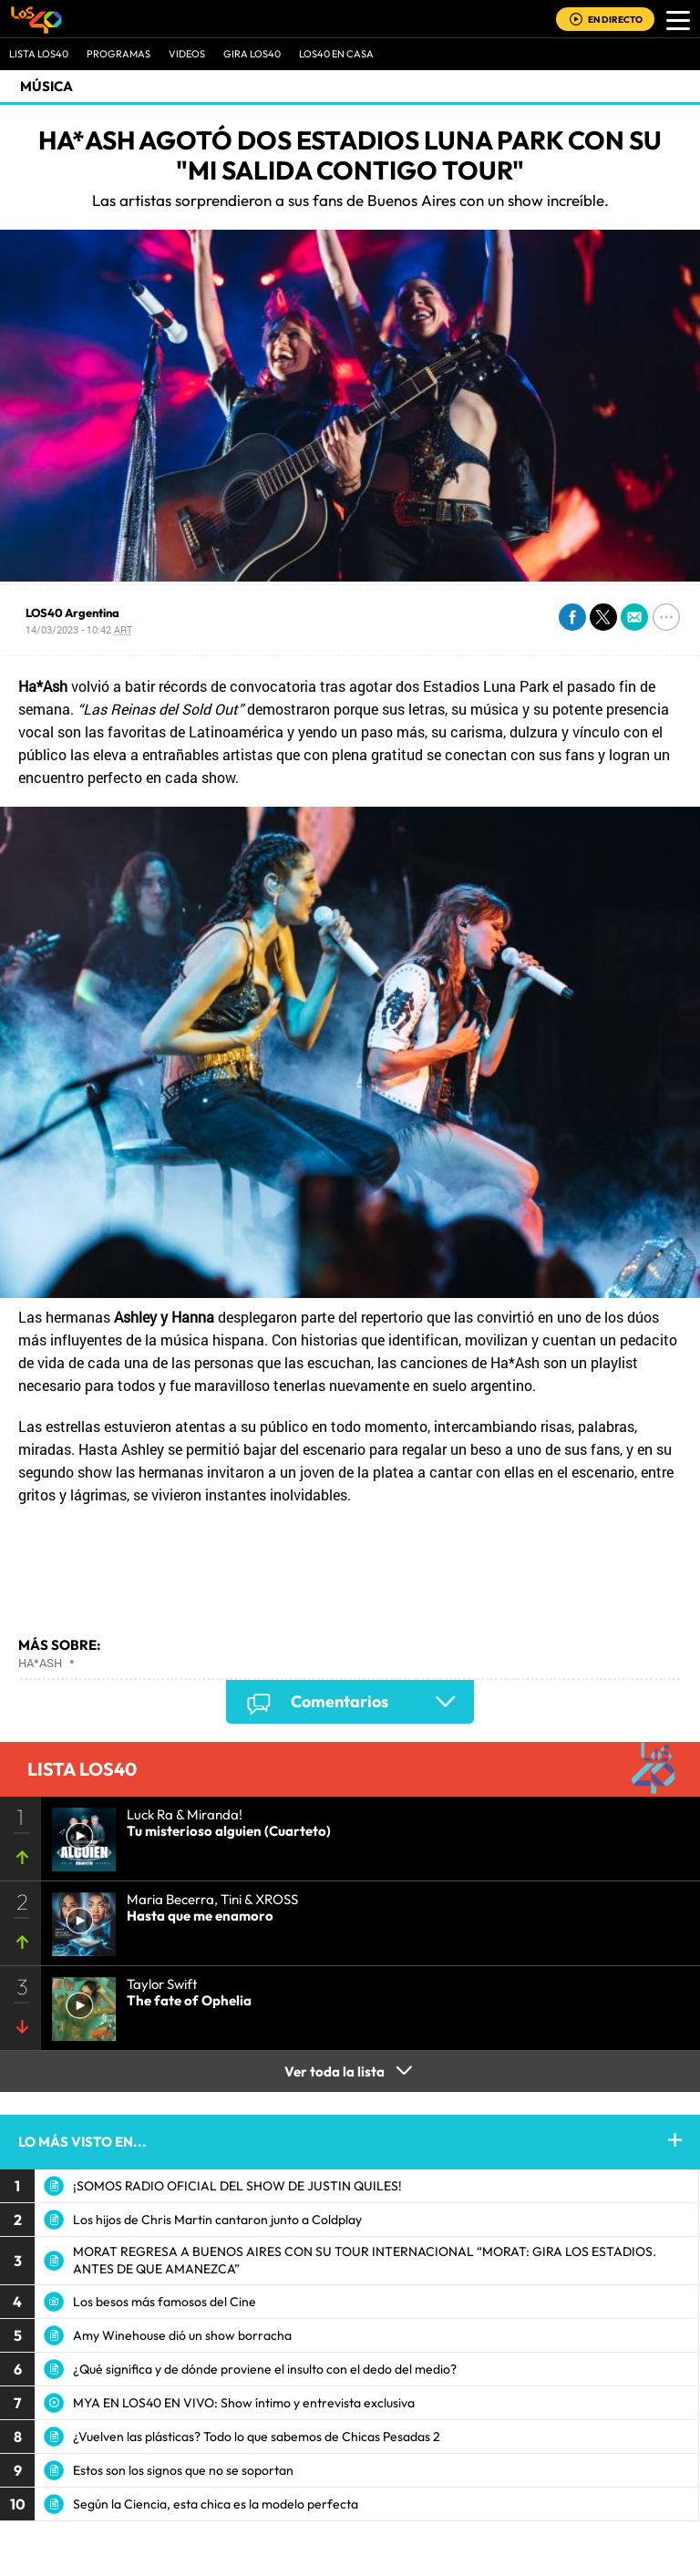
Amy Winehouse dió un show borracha (182, 2335)
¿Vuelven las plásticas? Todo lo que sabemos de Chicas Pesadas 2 (256, 2436)
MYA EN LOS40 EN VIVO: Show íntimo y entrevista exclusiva (244, 2403)
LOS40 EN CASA (336, 53)
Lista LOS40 (38, 53)
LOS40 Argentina (72, 612)
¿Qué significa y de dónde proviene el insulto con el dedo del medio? (265, 2369)
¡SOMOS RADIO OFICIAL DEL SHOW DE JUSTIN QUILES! (237, 2186)
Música (46, 86)
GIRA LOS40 (252, 53)
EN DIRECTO (615, 20)
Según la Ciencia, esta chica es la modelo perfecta (215, 2504)
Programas (118, 53)
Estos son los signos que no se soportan (183, 2470)
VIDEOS (187, 53)
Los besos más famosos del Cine (164, 2301)
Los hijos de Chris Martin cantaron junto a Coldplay (217, 2219)
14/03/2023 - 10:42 (79, 629)
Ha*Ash (40, 1662)
